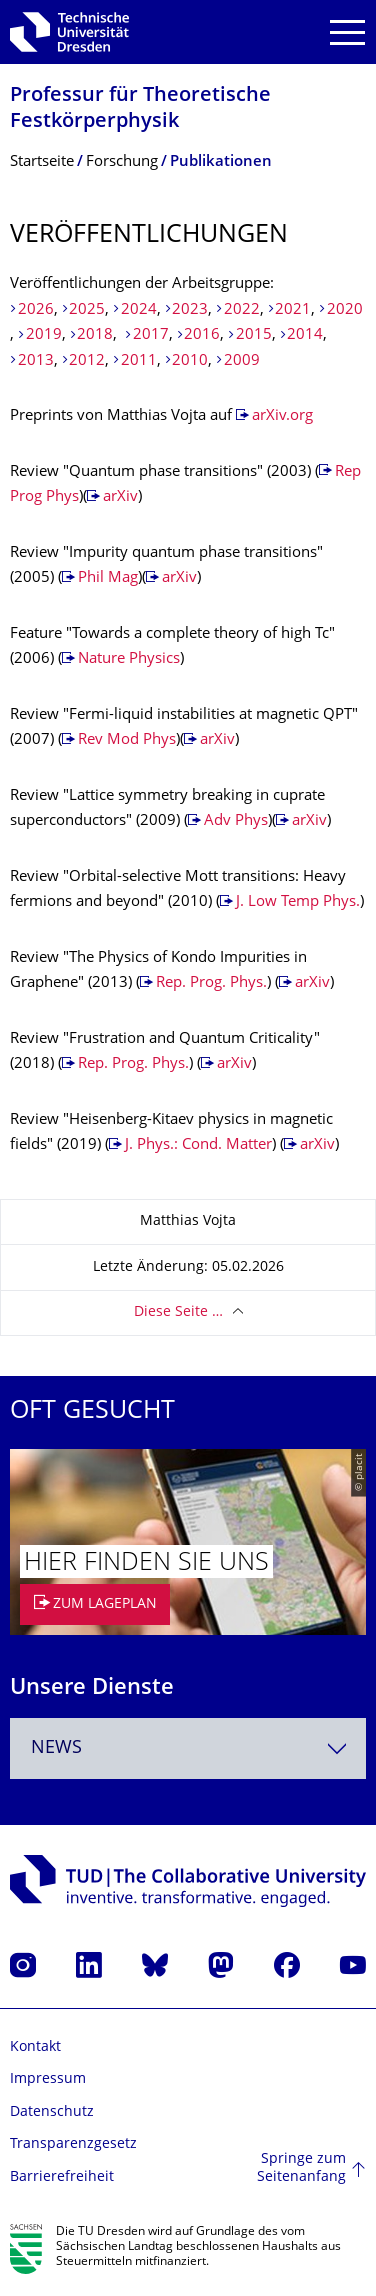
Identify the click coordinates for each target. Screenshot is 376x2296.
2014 (305, 335)
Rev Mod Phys (127, 740)
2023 (190, 310)
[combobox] (188, 1748)
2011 (139, 361)
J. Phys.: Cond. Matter (198, 1145)
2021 (293, 310)
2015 (254, 335)
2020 (345, 310)
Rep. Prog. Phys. (211, 983)
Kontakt (35, 2047)
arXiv (120, 497)
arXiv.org (282, 416)
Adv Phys (236, 821)
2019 (44, 335)
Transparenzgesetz (73, 2144)
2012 (87, 361)
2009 (242, 361)
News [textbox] (56, 1748)
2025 (87, 310)
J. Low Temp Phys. (298, 902)
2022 (242, 310)
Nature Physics (129, 659)
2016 (202, 335)
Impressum (48, 2079)
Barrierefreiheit (62, 2177)
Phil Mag (108, 578)
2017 (151, 335)
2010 (190, 361)
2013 (36, 361)
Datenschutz (52, 2112)
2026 (36, 310)
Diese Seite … (178, 1312)
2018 (95, 335)
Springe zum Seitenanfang (301, 2168)
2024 (139, 310)
